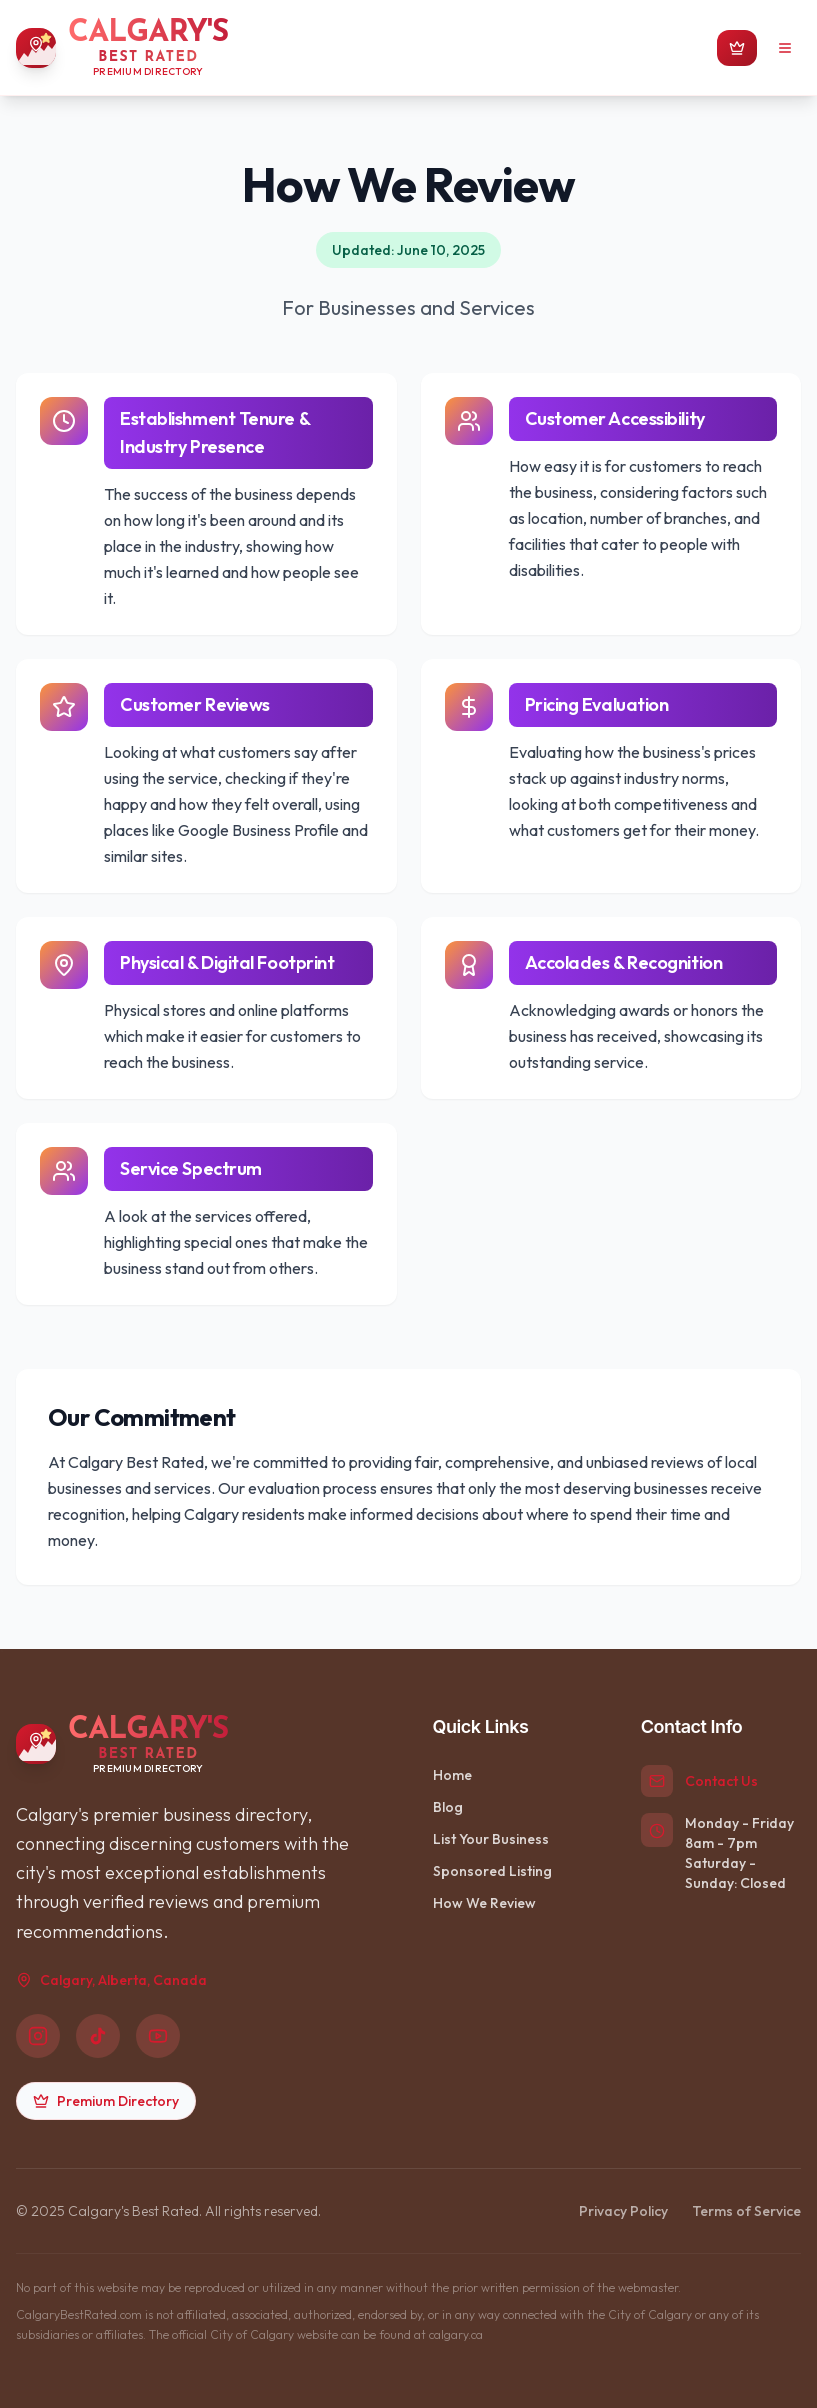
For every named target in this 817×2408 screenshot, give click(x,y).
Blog (448, 1807)
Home (452, 1775)
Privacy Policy (623, 2211)
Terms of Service (746, 2211)
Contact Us (721, 1781)
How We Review (484, 1903)
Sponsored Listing (492, 1871)
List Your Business (491, 1839)
